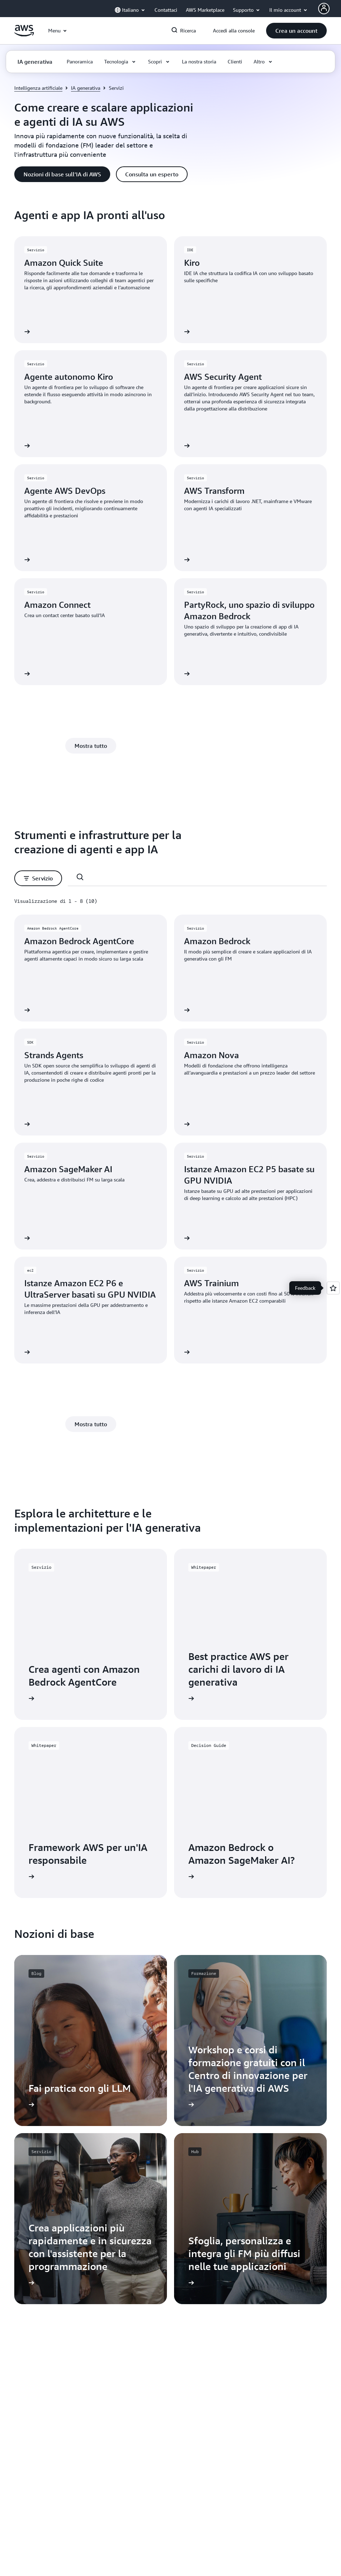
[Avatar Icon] (324, 8)
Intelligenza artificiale (38, 88)
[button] (296, 30)
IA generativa (85, 88)
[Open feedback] (333, 1288)
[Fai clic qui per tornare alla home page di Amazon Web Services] (24, 34)
